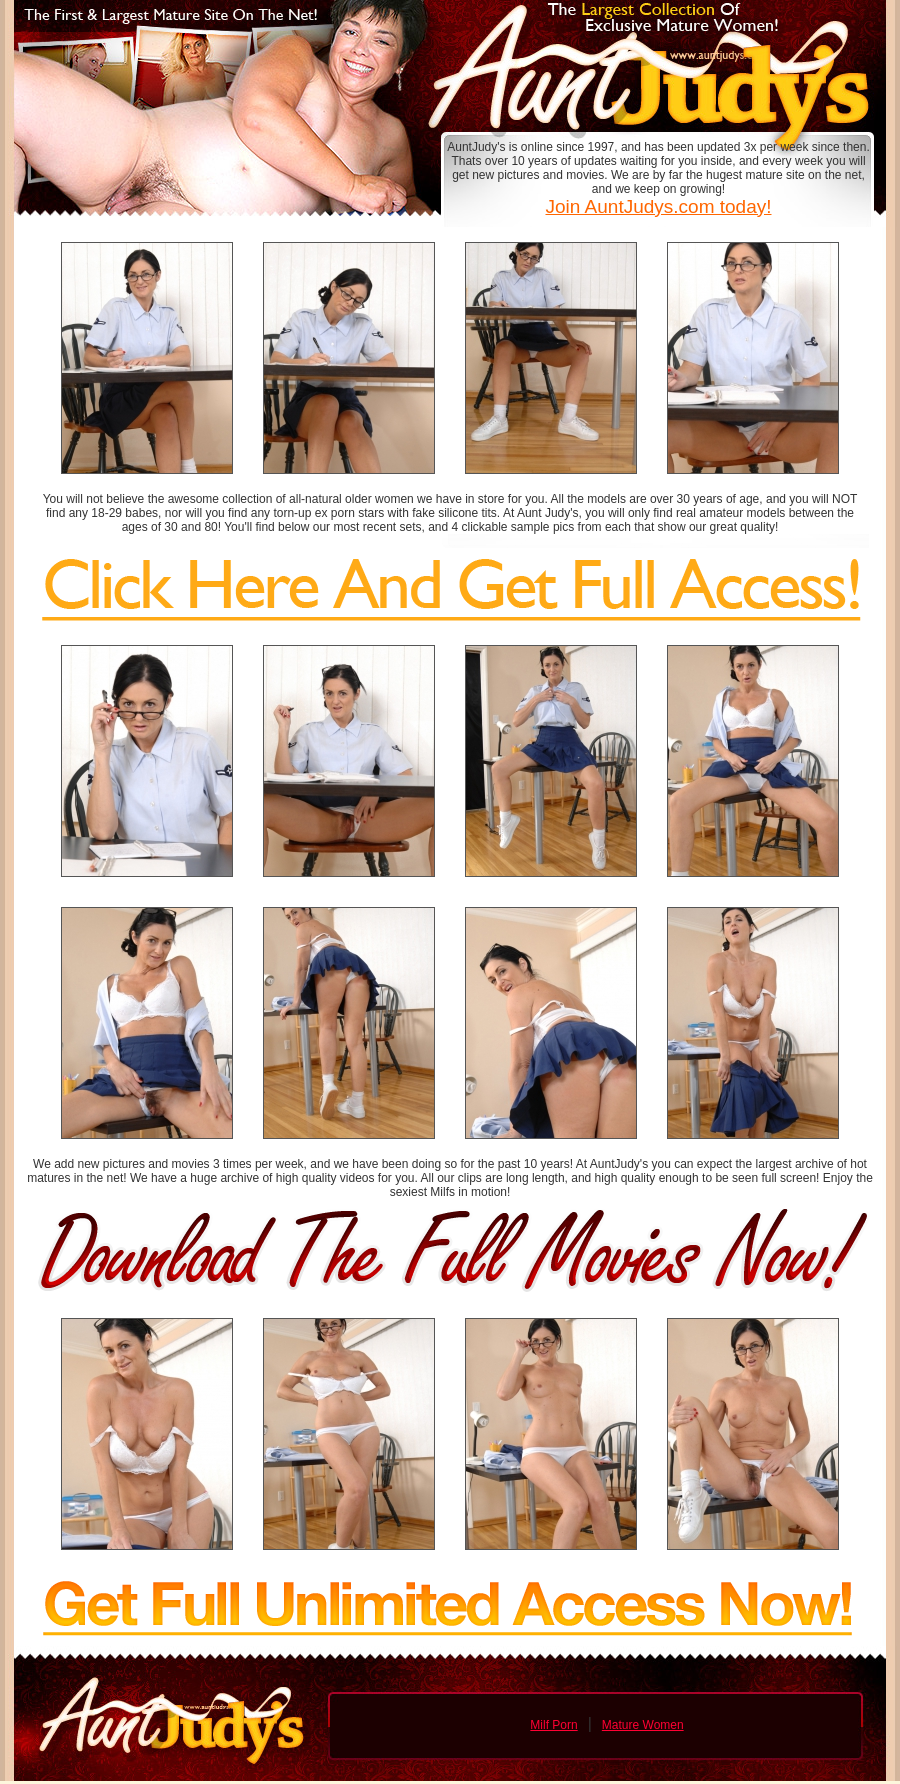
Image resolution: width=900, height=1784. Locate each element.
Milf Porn (553, 1725)
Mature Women (643, 1725)
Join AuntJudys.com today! (658, 206)
